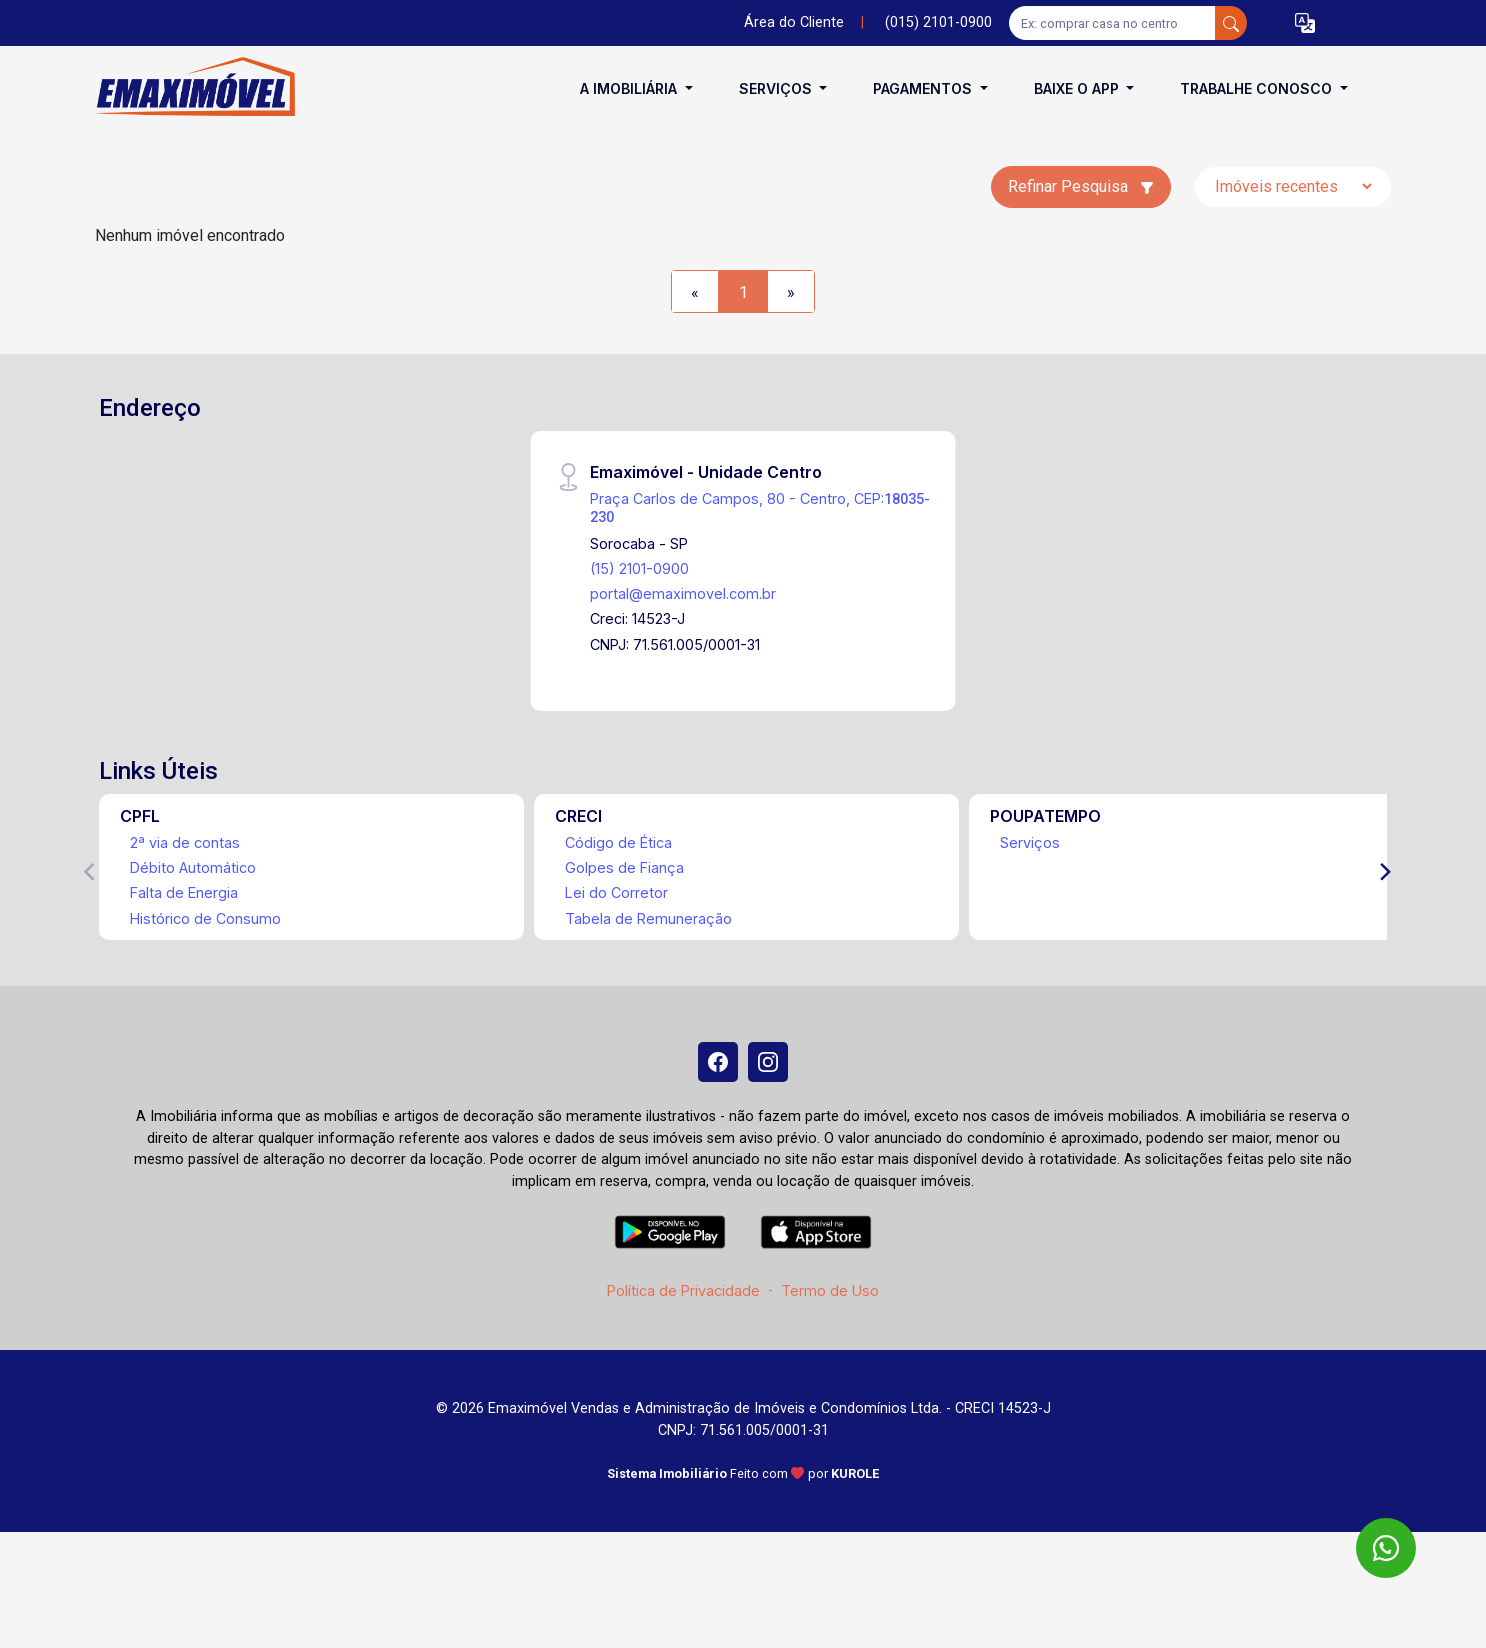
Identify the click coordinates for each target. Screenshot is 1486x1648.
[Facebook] (718, 1062)
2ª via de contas (185, 842)
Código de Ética (618, 842)
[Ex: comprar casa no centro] (1112, 23)
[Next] (1384, 872)
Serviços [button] (777, 88)
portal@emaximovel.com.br (683, 593)
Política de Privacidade (683, 1290)
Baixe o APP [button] (1078, 88)
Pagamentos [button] (924, 88)
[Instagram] (768, 1062)
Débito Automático (193, 867)
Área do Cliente (794, 22)
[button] (1305, 23)
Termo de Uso (830, 1290)
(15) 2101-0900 (639, 568)
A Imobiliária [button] (630, 88)
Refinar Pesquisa (1081, 186)
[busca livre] (1231, 23)
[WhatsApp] (1386, 1548)
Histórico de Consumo (205, 918)
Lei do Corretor (616, 892)
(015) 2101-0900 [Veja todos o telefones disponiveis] (938, 22)
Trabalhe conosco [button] (1258, 88)
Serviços (1030, 842)
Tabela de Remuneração (648, 918)
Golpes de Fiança (624, 867)
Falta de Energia (184, 892)
